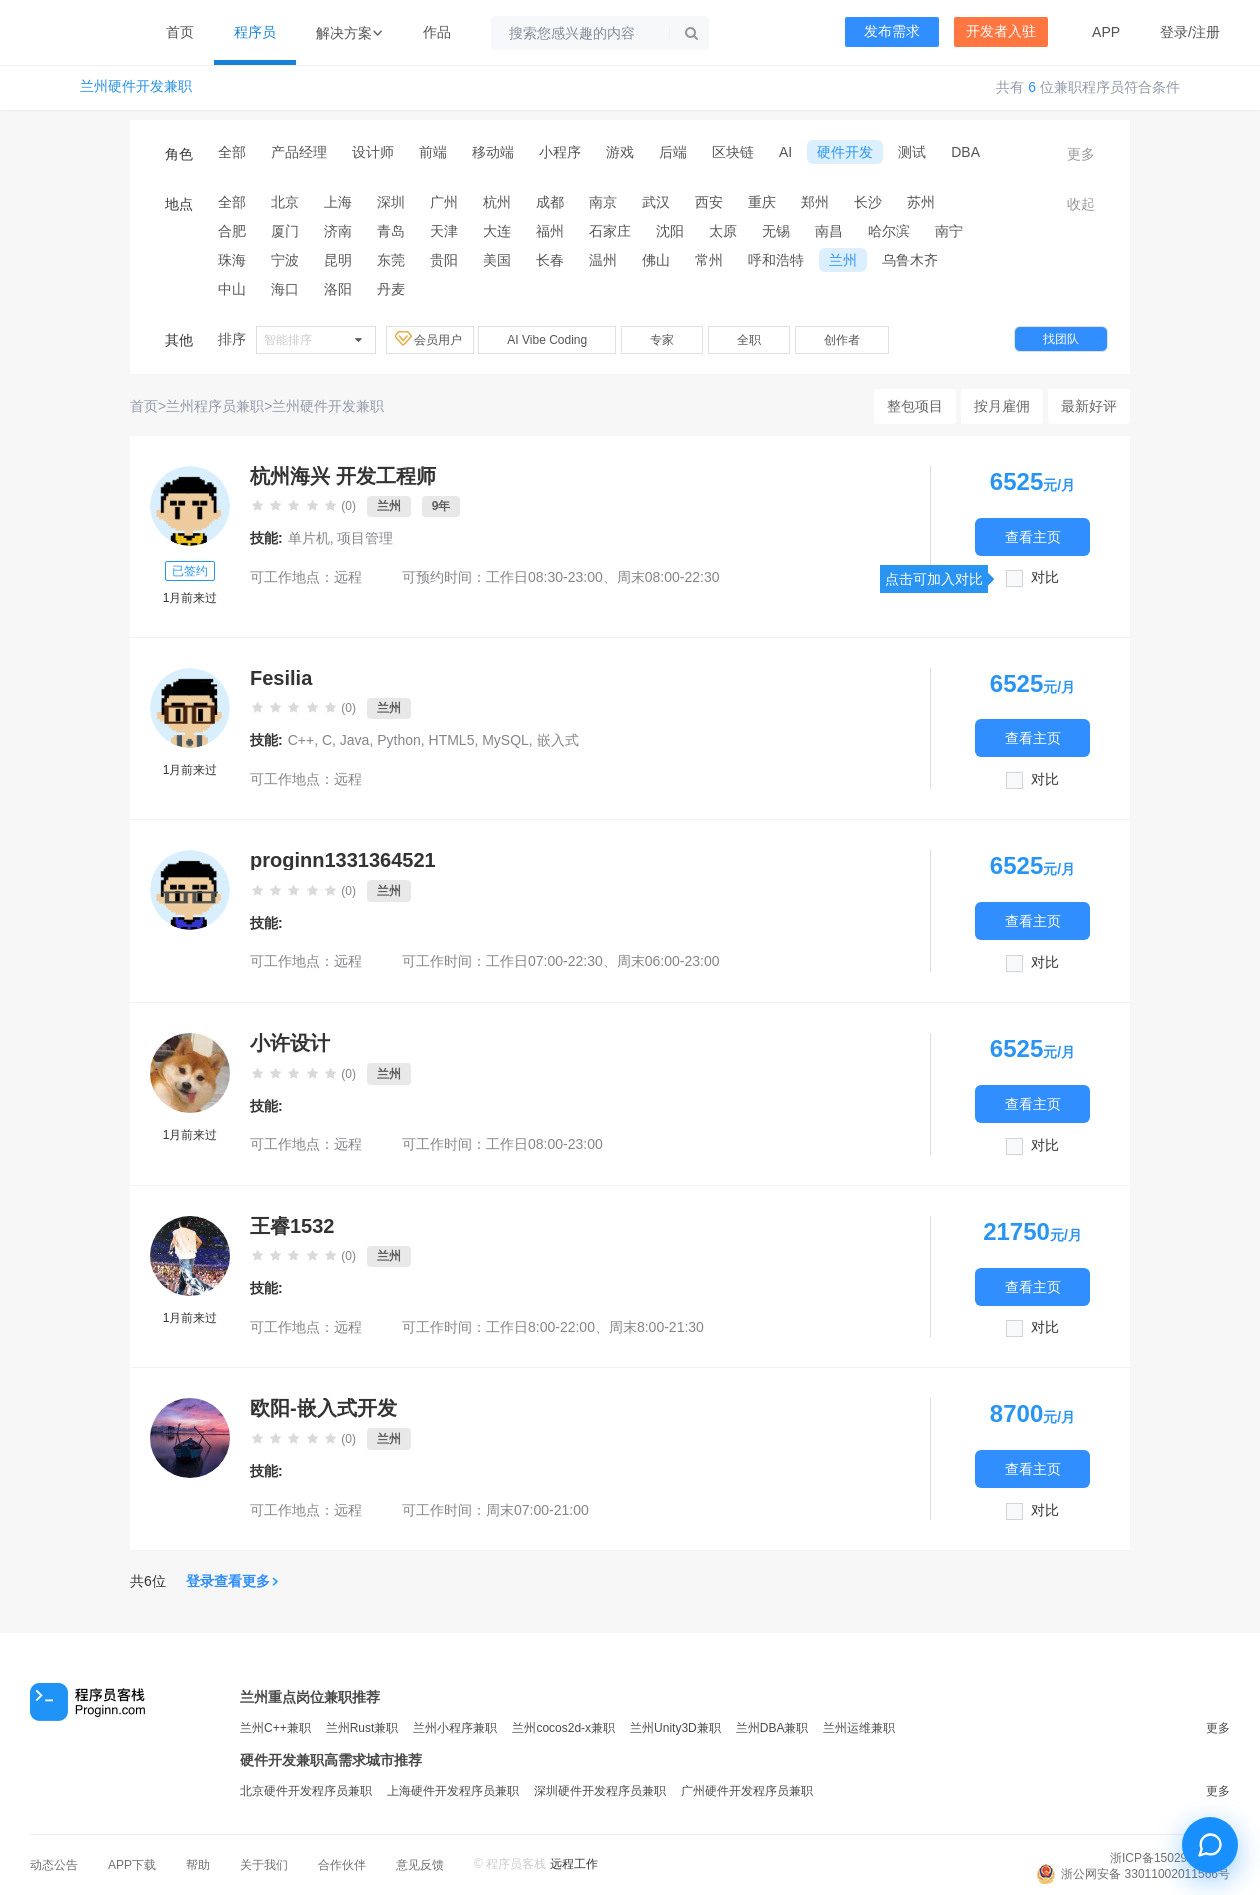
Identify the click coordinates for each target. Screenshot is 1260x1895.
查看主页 (1033, 536)
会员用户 (430, 339)
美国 (497, 260)
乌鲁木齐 (910, 260)
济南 (338, 231)
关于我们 (264, 1865)
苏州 (921, 202)
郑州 (815, 202)
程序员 (255, 32)
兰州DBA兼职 (772, 1728)
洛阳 (338, 289)
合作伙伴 (342, 1865)
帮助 (198, 1865)
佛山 (656, 260)
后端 (673, 152)
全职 (749, 340)
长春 (550, 260)
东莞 (391, 260)
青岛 (391, 231)
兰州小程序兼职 (455, 1728)
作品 (437, 32)
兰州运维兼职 (859, 1728)
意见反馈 (420, 1865)
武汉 (656, 202)
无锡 (776, 231)
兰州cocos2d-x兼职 (563, 1728)
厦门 (285, 231)
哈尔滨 (889, 231)
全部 (232, 152)
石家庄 (610, 231)
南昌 (829, 231)
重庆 (762, 202)
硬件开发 (845, 152)
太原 (723, 231)
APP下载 (132, 1865)
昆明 (338, 260)
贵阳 (444, 260)
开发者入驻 (1001, 31)
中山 (232, 289)
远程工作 (574, 1864)
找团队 (1061, 339)
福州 (550, 231)
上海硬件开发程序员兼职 (453, 1791)
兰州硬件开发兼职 (136, 86)
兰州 (843, 260)
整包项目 (915, 406)
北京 (285, 202)
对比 (1045, 577)
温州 (603, 260)
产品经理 (299, 152)
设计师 (373, 152)
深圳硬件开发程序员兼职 (600, 1791)
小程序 (560, 152)
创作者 (842, 340)
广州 (444, 202)
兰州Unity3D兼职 (675, 1728)
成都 (550, 202)
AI (785, 152)
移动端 (493, 152)
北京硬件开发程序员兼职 (306, 1791)
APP (1106, 32)
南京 (603, 202)
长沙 (868, 202)
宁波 (285, 260)
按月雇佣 (1002, 406)
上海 (338, 202)
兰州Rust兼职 (362, 1728)
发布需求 (892, 31)
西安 (709, 202)
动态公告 (54, 1865)
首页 (180, 32)
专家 (662, 340)
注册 (1206, 32)
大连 (497, 231)
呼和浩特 (776, 260)
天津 (444, 231)
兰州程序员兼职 (215, 406)
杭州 (497, 202)
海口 (285, 289)
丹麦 (391, 289)
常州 (709, 260)
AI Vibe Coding (547, 340)
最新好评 (1089, 406)
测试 (912, 152)
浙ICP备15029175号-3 (1170, 1858)
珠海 (232, 260)
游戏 (620, 152)
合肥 (232, 231)
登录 (1174, 32)
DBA (965, 152)
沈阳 (670, 231)
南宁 (949, 231)
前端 (433, 152)
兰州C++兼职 (275, 1728)
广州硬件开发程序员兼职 (747, 1791)
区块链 (733, 152)
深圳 (391, 202)
